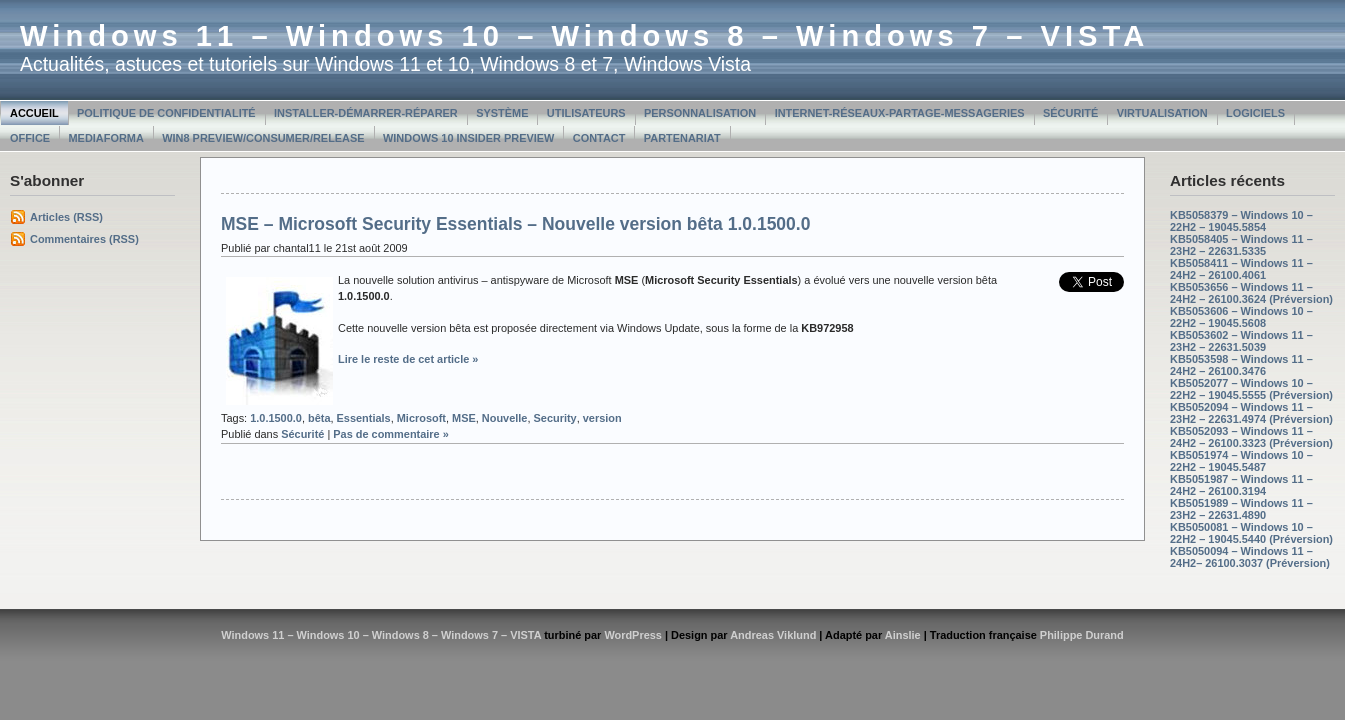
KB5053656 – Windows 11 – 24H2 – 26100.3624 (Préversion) (1251, 293)
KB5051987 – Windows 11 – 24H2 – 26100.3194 (1241, 485)
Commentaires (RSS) (84, 239)
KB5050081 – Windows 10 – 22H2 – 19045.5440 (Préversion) (1251, 533)
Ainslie (903, 635)
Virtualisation (1162, 113)
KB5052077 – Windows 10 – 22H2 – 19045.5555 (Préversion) (1251, 389)
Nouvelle (505, 418)
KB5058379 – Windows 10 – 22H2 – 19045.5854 (1241, 221)
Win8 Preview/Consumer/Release (263, 138)
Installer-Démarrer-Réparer (366, 113)
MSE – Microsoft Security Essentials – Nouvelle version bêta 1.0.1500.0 (515, 224)
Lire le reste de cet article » (408, 359)
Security (555, 418)
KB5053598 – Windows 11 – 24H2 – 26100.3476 (1241, 365)
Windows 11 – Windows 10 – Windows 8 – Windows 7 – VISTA (584, 36)
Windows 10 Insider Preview (468, 138)
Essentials (364, 418)
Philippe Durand (1082, 635)
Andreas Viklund (773, 635)
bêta (319, 418)
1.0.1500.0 (276, 418)
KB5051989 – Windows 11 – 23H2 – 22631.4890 (1241, 509)
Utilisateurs (586, 113)
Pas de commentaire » (391, 434)
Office (30, 138)
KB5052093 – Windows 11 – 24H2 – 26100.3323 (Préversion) (1251, 437)
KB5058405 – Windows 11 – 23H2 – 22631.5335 (1241, 245)
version (602, 418)
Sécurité (1070, 113)
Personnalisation (700, 113)
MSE (464, 418)
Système (502, 113)
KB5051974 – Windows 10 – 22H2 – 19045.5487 (1241, 461)
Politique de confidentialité (166, 113)
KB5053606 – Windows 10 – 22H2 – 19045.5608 (1241, 317)
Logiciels (1255, 113)
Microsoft (421, 418)
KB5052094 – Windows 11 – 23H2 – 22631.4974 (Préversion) (1251, 413)
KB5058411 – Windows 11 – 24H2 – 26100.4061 (1241, 269)
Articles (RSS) (66, 217)
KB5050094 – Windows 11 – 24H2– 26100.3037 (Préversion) (1250, 557)
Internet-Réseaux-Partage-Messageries (900, 113)
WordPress (633, 635)
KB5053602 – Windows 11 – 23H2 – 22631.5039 (1241, 341)
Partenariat (682, 138)
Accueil (34, 113)
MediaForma (106, 138)
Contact (599, 138)
